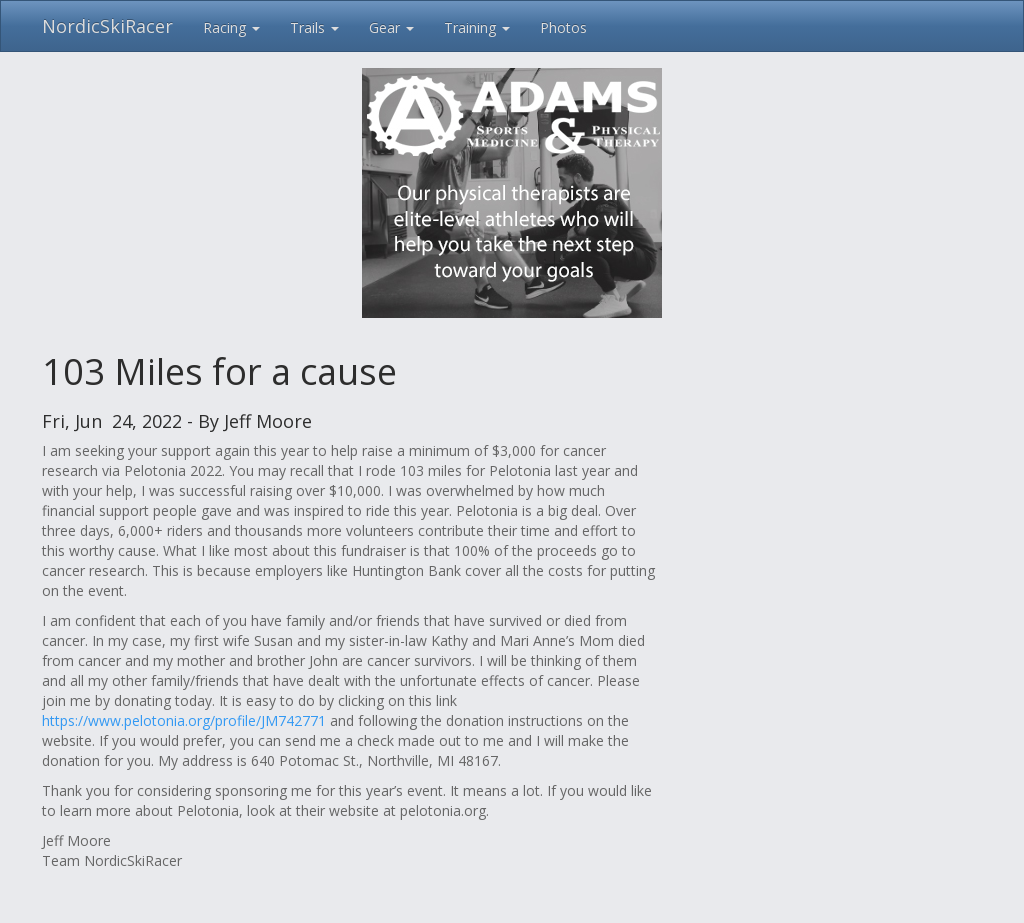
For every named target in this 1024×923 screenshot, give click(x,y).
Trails (314, 27)
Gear (391, 27)
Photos (563, 27)
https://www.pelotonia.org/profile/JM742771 (184, 720)
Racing (231, 27)
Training (477, 27)
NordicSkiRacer (107, 26)
